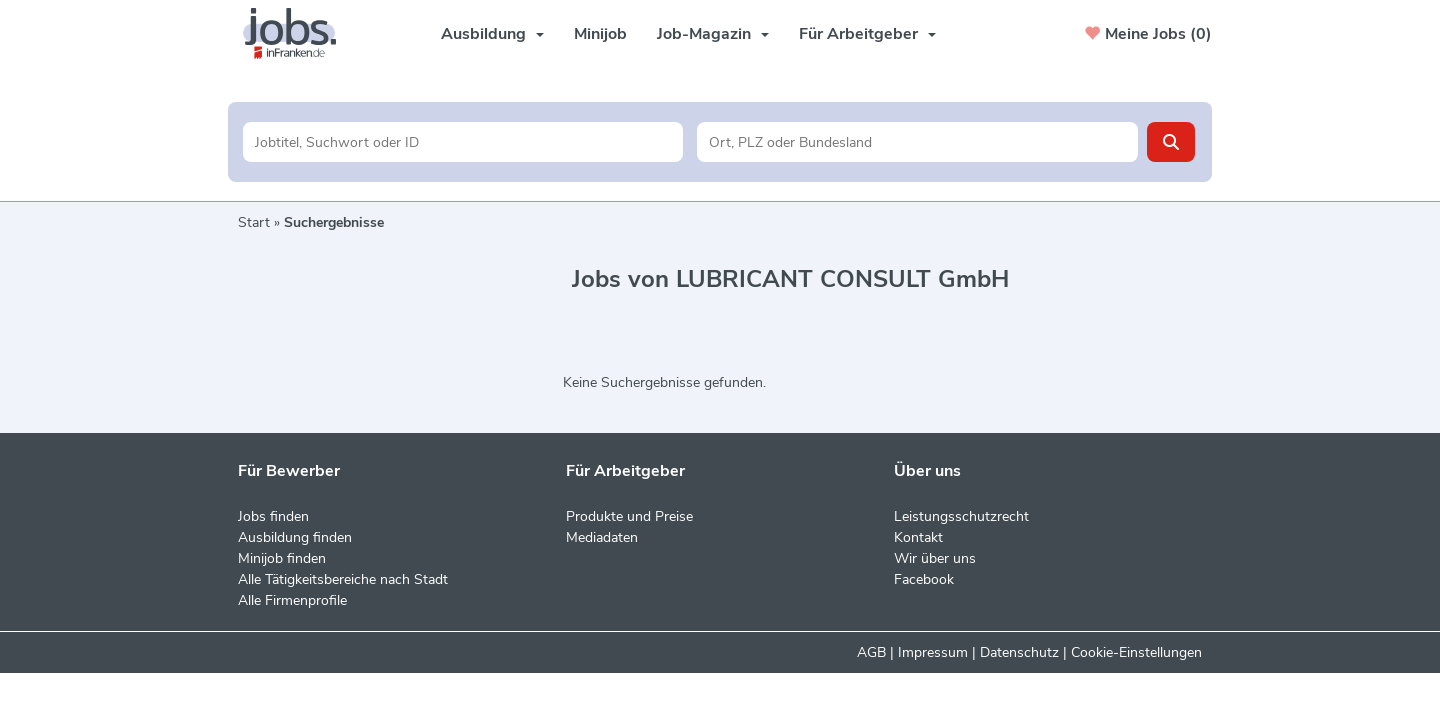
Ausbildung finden (295, 537)
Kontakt (918, 537)
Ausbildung (492, 34)
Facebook (924, 579)
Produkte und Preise (629, 516)
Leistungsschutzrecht (961, 516)
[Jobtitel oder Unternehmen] (463, 142)
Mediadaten (602, 537)
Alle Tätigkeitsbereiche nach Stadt (343, 579)
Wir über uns (935, 558)
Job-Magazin (713, 34)
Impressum (933, 652)
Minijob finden (282, 558)
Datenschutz (1019, 652)
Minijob (600, 34)
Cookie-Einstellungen (1136, 652)
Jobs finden (273, 516)
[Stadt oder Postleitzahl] (917, 142)
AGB (871, 652)
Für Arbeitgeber (867, 34)
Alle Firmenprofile (292, 600)
